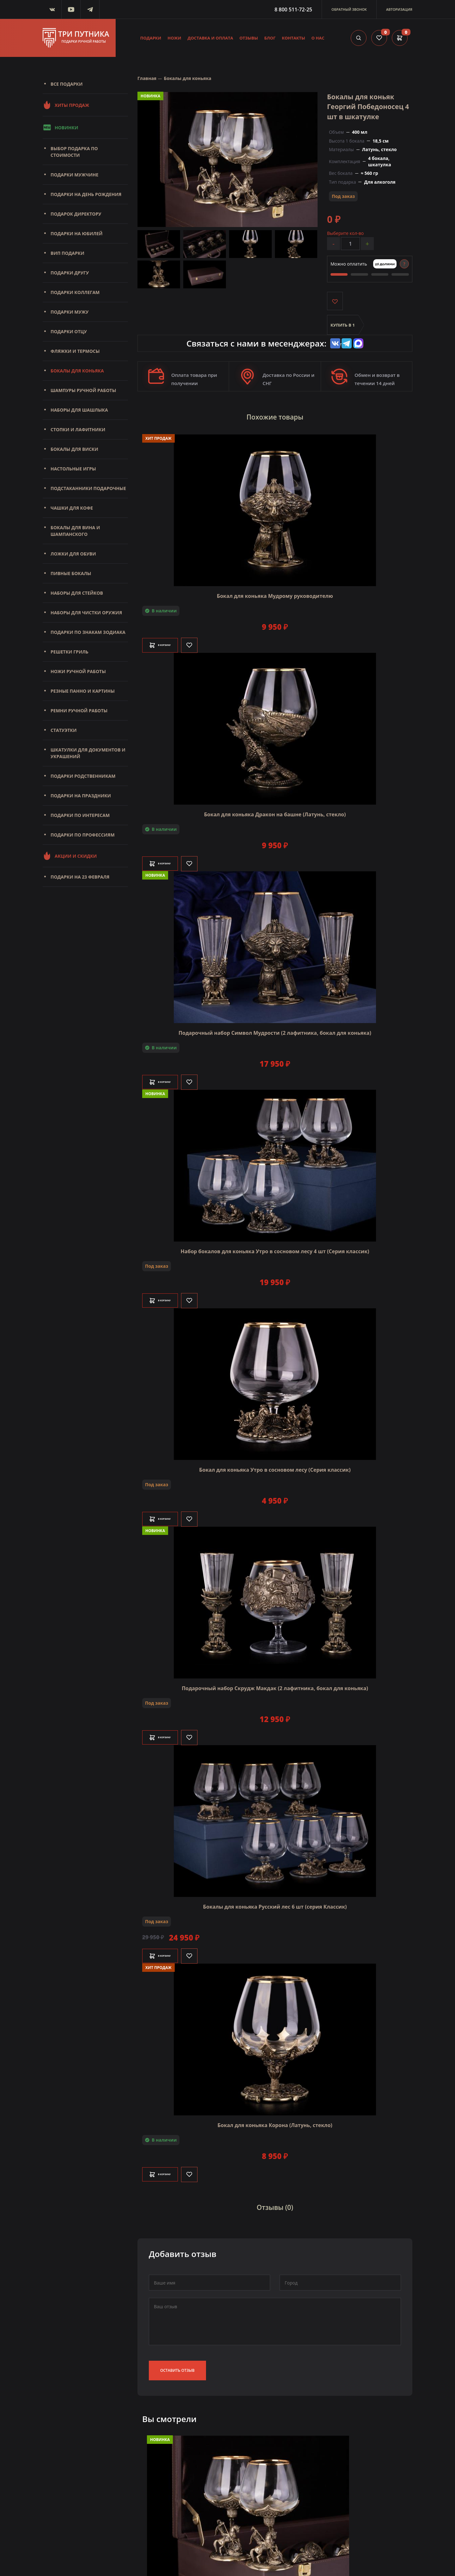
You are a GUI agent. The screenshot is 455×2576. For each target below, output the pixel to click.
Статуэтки (63, 730)
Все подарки (66, 84)
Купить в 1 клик (343, 329)
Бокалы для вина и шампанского (75, 530)
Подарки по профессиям (83, 835)
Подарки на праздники (81, 796)
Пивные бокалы (71, 573)
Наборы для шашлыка (79, 410)
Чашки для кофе (72, 508)
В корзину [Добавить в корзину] (168, 639)
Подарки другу (70, 273)
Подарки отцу (69, 331)
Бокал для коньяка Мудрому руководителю (275, 590)
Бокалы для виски (74, 449)
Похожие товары (274, 415)
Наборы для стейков (77, 593)
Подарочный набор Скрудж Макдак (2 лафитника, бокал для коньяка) (275, 1682)
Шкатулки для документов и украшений (88, 753)
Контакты (293, 38)
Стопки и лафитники (78, 429)
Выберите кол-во (345, 233)
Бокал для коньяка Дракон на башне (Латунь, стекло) (275, 809)
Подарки (150, 38)
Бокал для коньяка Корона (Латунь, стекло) (274, 2119)
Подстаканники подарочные (88, 488)
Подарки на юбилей (77, 233)
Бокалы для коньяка (77, 371)
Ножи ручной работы (78, 671)
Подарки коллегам (75, 292)
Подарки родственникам (83, 776)
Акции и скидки (70, 856)
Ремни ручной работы (79, 711)
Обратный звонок (349, 9)
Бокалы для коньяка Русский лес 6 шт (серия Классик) (275, 1901)
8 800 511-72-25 (293, 9)
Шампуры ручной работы (83, 390)
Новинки (60, 127)
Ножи (174, 38)
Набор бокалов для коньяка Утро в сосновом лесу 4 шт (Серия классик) (275, 1245)
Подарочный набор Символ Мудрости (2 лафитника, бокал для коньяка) (275, 1027)
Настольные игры (73, 469)
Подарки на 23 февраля (80, 877)
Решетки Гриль (69, 652)
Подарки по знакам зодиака (88, 632)
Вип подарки (67, 253)
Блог (270, 38)
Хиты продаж (66, 105)
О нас (318, 38)
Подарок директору (76, 214)
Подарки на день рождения (86, 194)
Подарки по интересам (80, 815)
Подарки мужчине (74, 175)
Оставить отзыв (177, 2359)
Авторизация (399, 9)
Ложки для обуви (73, 554)
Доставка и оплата (210, 38)
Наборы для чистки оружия (86, 613)
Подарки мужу (69, 312)
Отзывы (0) (275, 2199)
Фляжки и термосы (75, 351)
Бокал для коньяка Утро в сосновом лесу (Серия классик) (274, 1464)
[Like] (206, 639)
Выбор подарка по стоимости (74, 151)
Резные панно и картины (83, 691)
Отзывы (249, 38)
